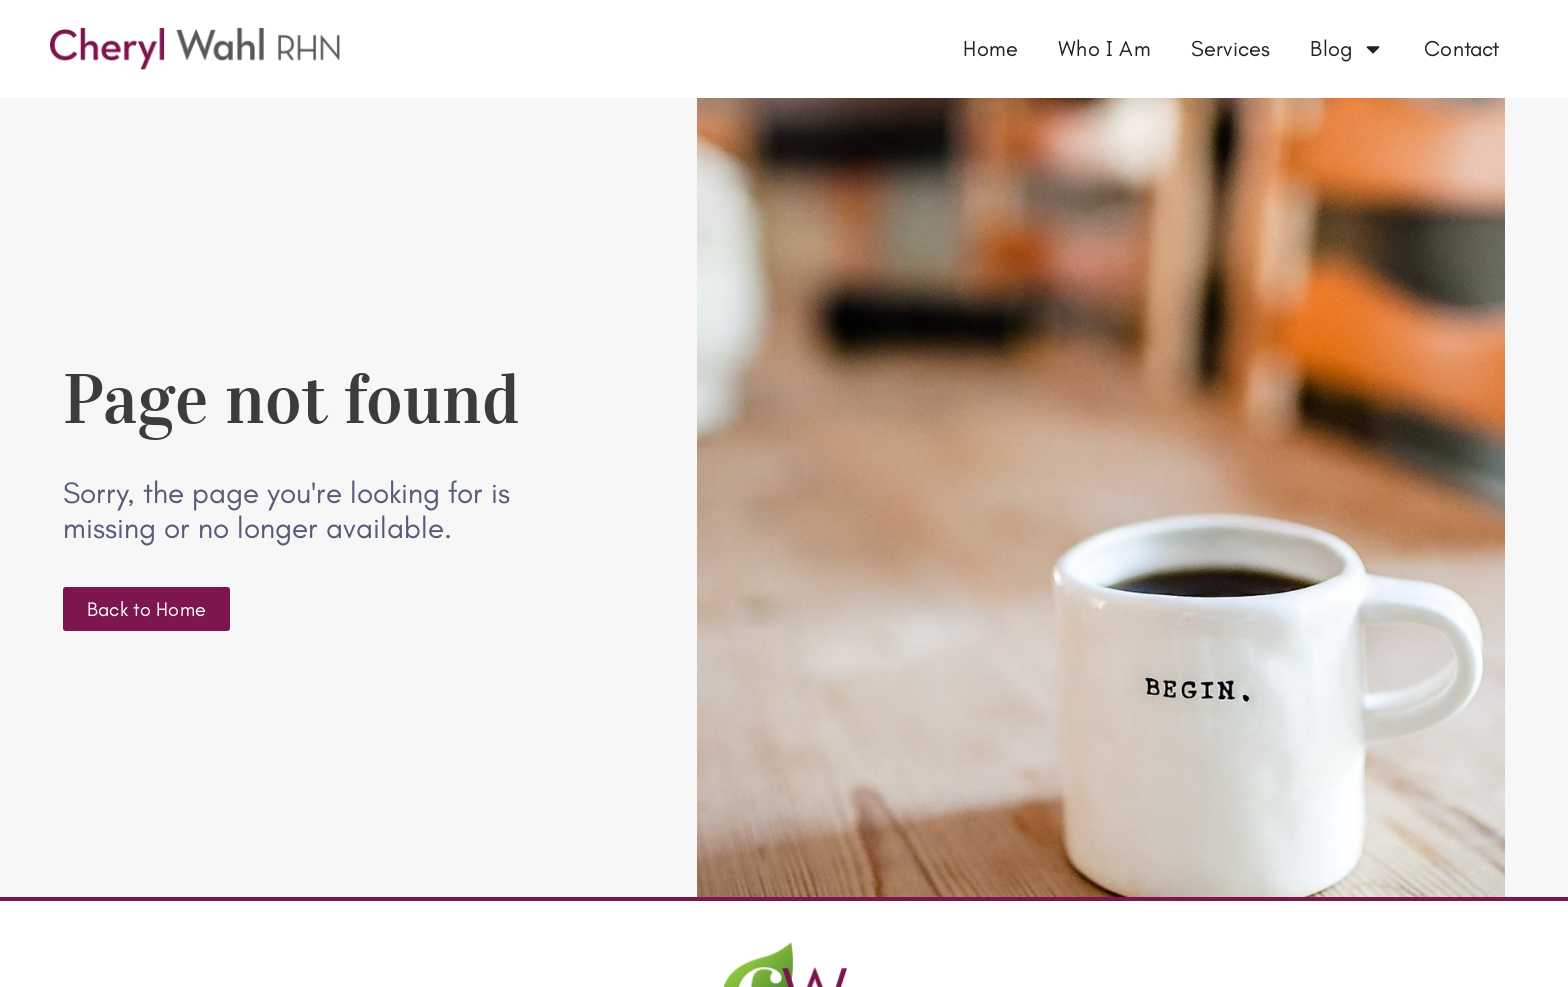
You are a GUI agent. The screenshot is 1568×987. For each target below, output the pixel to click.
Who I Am (1104, 48)
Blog (1347, 49)
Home (990, 48)
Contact (1461, 48)
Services (1231, 48)
